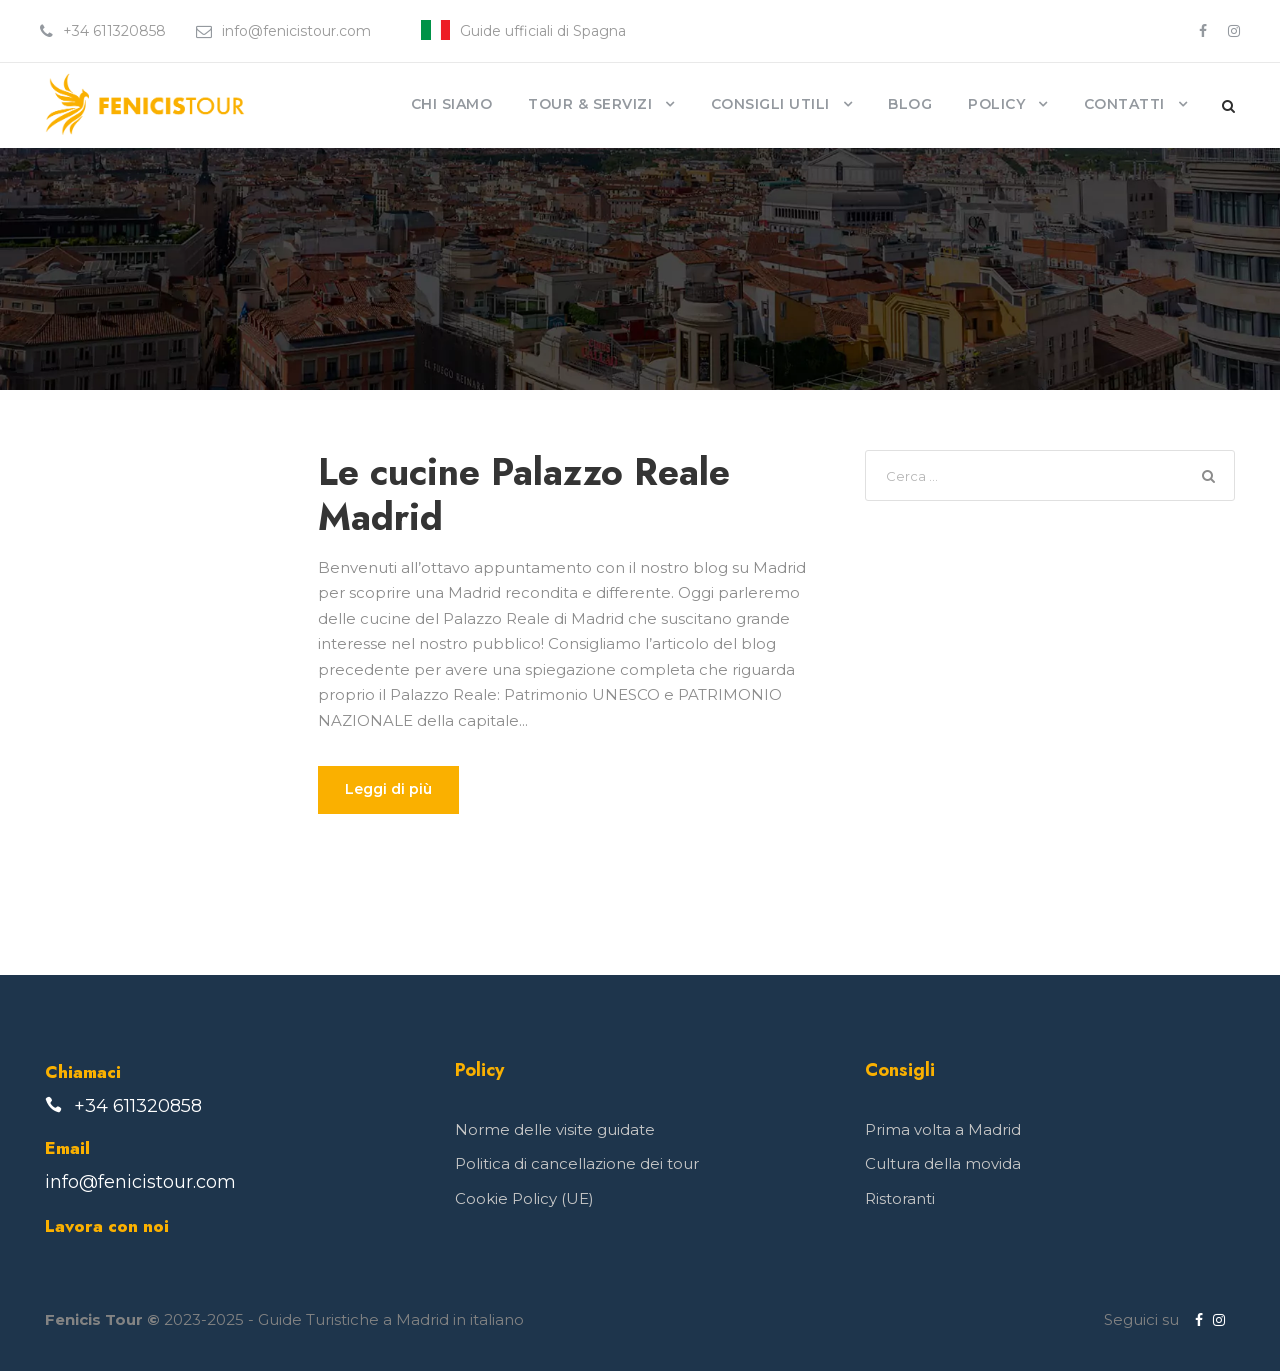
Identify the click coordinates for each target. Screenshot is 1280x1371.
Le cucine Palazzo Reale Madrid (524, 494)
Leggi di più (388, 789)
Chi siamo (452, 104)
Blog (910, 104)
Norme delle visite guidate (555, 1129)
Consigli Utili (770, 104)
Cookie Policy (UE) (524, 1198)
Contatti (1124, 104)
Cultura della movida (943, 1163)
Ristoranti (900, 1198)
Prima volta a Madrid (943, 1129)
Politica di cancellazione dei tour (577, 1163)
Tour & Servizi (590, 104)
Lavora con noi (107, 1226)
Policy (996, 104)
